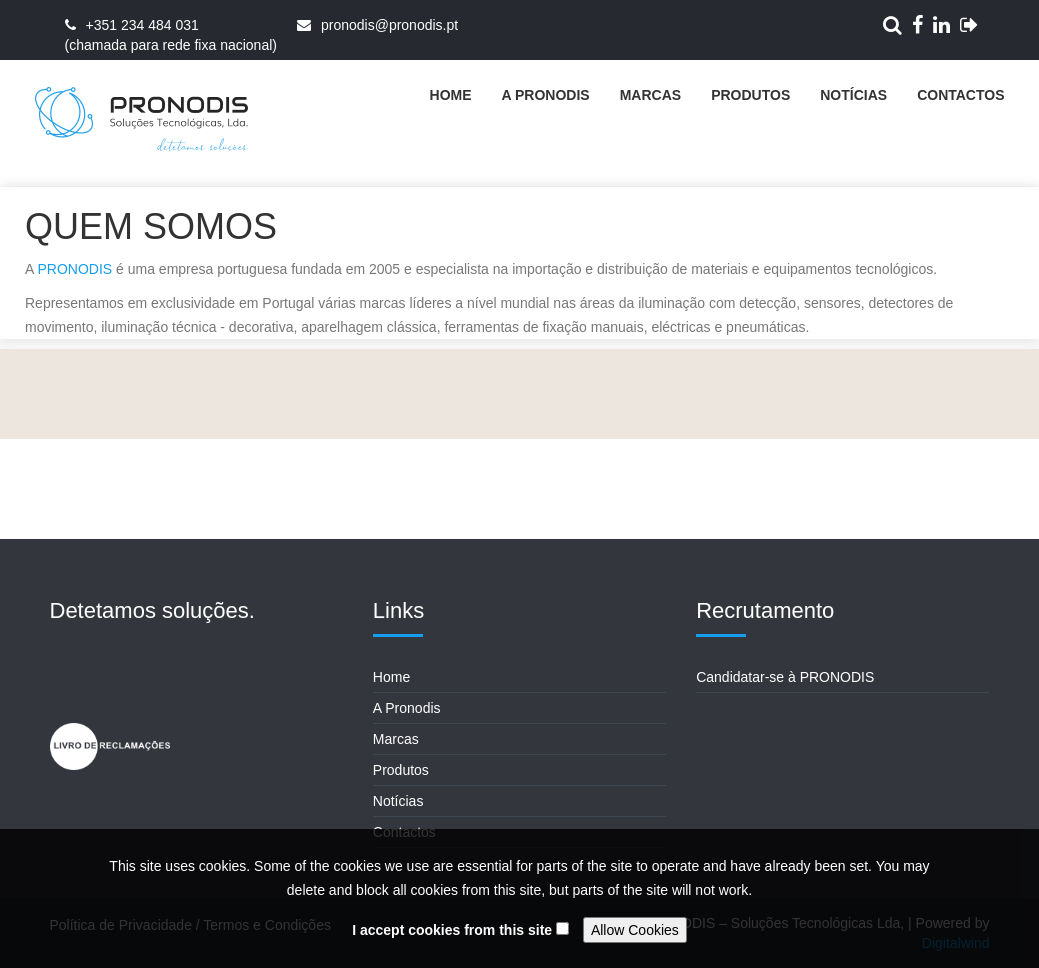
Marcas (650, 95)
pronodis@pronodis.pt (389, 25)
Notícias (853, 95)
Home (451, 95)
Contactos (960, 95)
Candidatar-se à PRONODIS (785, 677)
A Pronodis (546, 95)
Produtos (750, 95)
